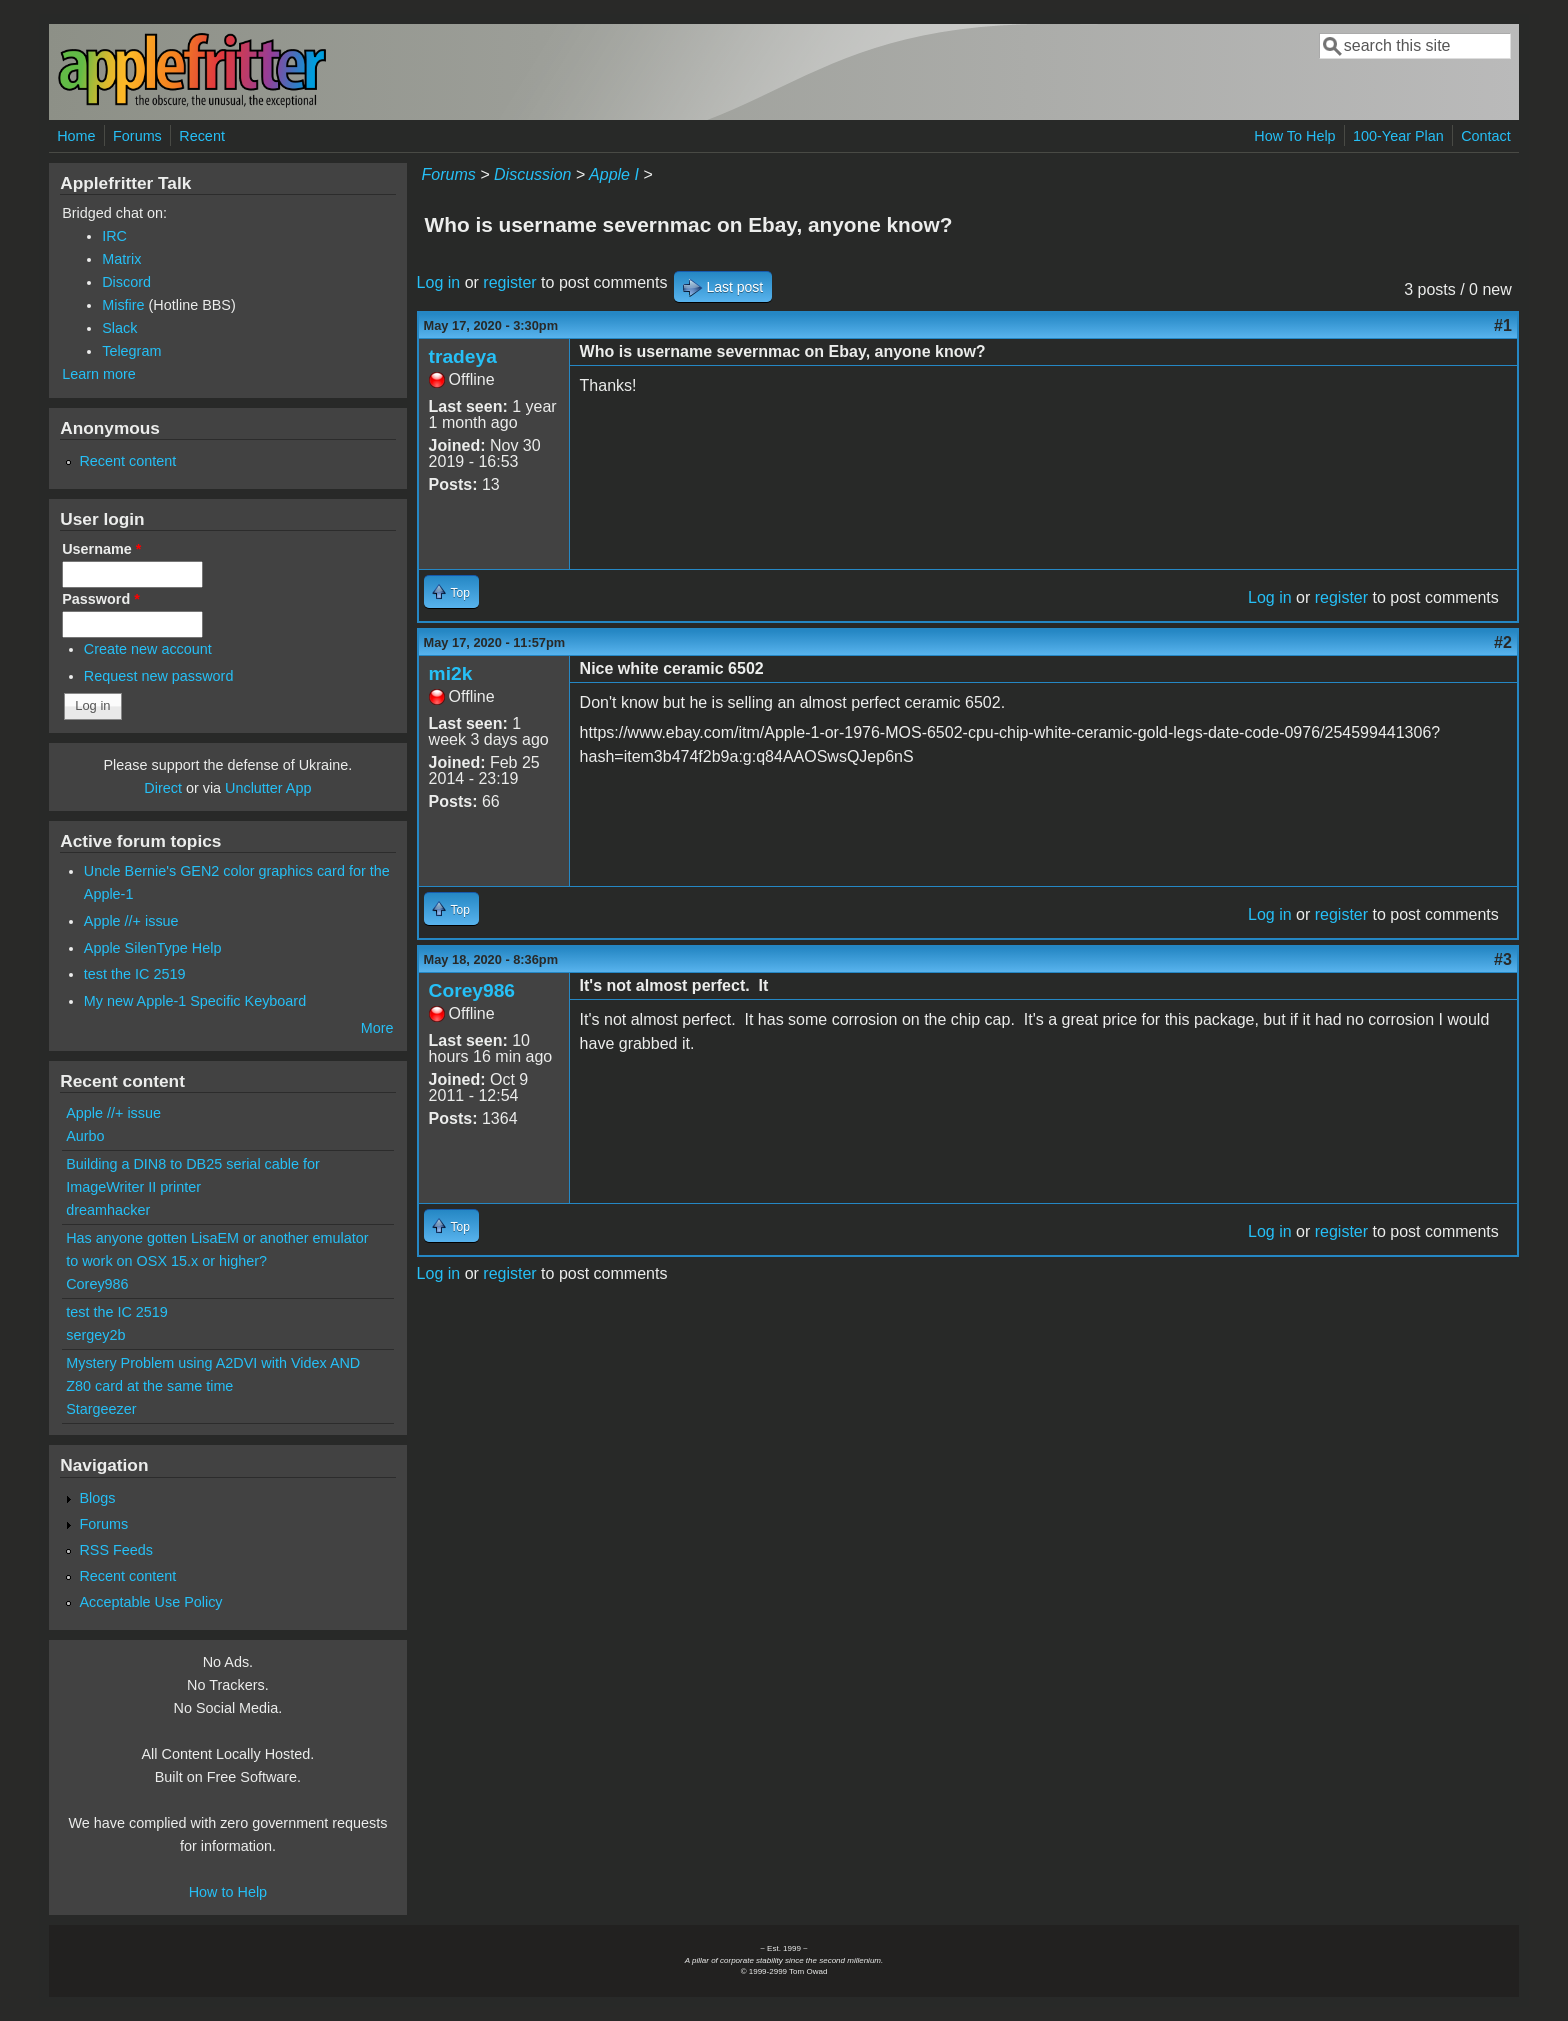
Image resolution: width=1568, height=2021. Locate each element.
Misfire (123, 305)
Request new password (159, 676)
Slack (119, 328)
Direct (163, 788)
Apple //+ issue (131, 921)
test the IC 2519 (135, 974)
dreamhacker (108, 1210)
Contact (1486, 136)
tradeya (463, 356)
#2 (1503, 642)
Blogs (97, 1498)
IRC (114, 236)
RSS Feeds (116, 1550)
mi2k (451, 673)
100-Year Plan (1398, 136)
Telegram (131, 351)
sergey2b (95, 1335)
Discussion (532, 174)
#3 (1503, 959)
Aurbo (85, 1136)
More (377, 1028)
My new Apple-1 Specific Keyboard (195, 1001)
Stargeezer (101, 1409)
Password (101, 599)
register (509, 282)
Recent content (127, 461)
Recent (202, 136)
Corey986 (472, 990)
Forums (137, 136)
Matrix (121, 259)
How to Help (228, 1892)
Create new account (148, 649)
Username (101, 549)
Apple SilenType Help (153, 948)
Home (76, 136)
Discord (126, 282)
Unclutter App (268, 788)
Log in (439, 282)
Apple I (614, 174)
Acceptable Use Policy (150, 1602)
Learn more (99, 374)
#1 (1503, 325)
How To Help (1294, 136)
